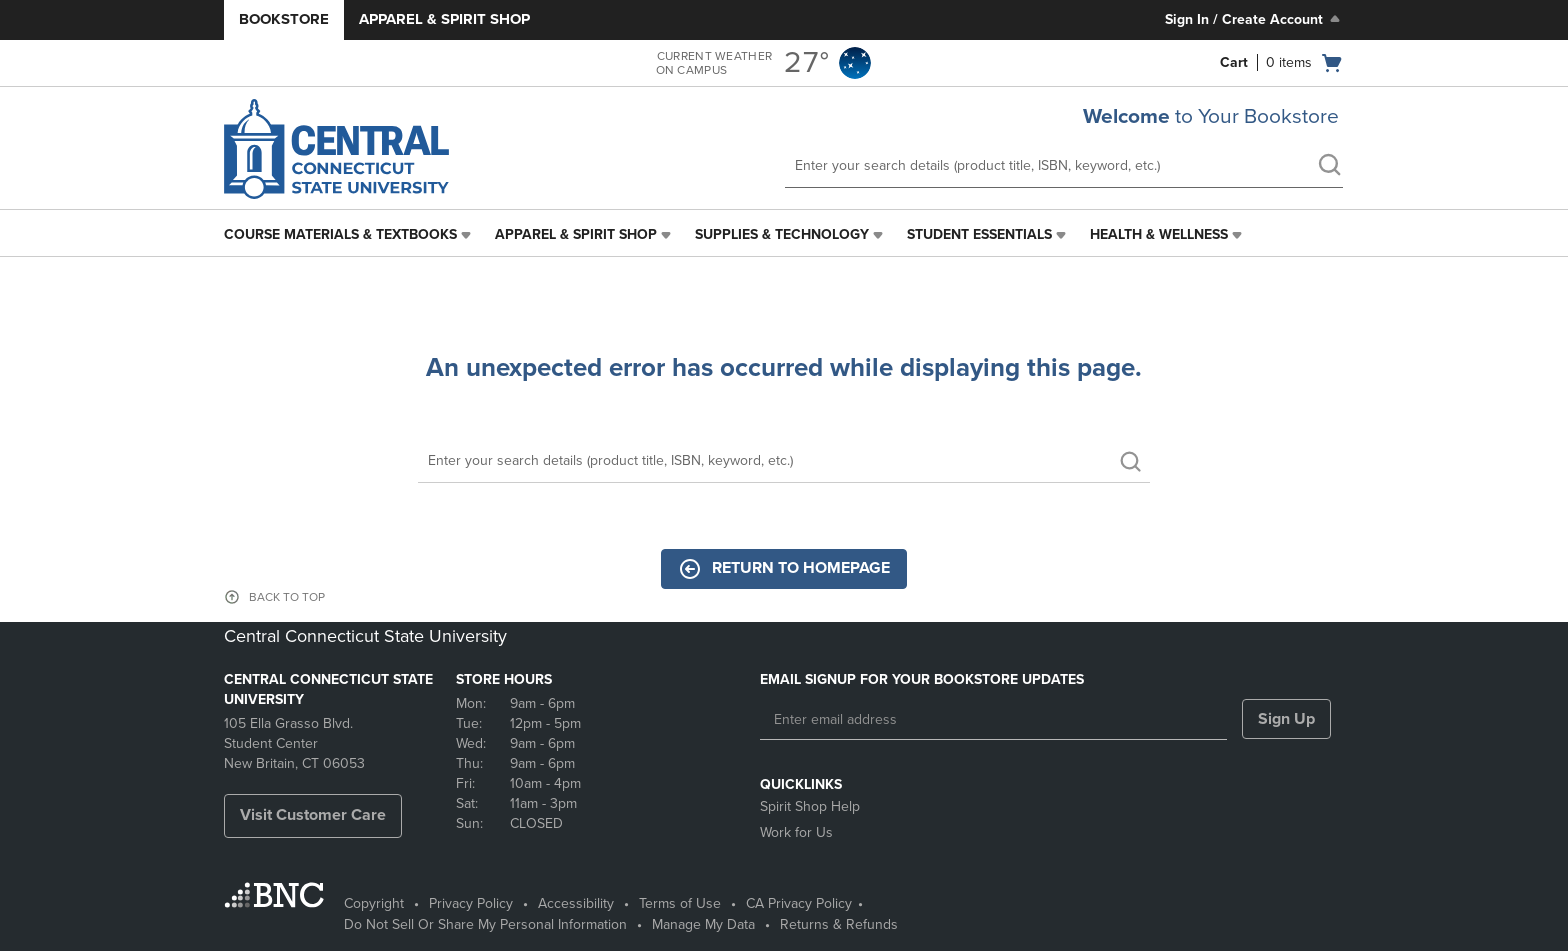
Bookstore (284, 19)
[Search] (784, 461)
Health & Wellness (1159, 234)
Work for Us (796, 832)
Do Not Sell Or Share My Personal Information (485, 924)
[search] (1329, 167)
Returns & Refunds (839, 924)
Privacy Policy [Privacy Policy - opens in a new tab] (471, 903)
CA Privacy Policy (799, 903)
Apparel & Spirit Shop (444, 19)
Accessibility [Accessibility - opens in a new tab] (576, 903)
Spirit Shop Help (810, 806)
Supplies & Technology (782, 234)
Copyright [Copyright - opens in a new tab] (374, 903)
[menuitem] (349, 235)
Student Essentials (979, 234)
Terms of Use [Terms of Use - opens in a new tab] (680, 903)
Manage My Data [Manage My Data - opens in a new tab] (703, 924)
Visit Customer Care (313, 815)
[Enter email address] (993, 720)
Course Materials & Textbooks (340, 234)
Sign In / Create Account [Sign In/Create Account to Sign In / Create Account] (1254, 19)
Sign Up (1286, 719)
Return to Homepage (784, 569)
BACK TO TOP (287, 597)
